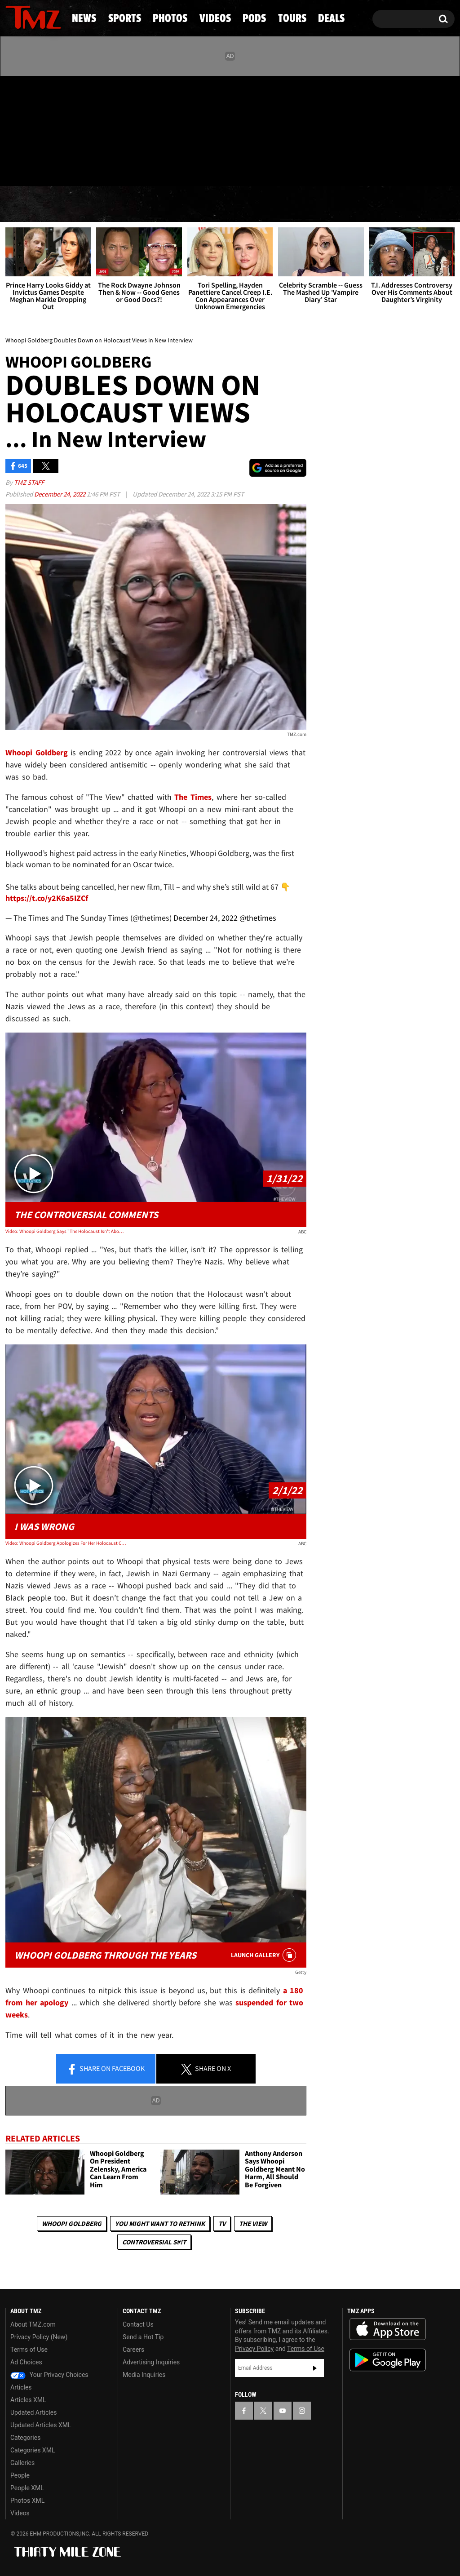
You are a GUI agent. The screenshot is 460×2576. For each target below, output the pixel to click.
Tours (357, 204)
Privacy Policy (254, 2348)
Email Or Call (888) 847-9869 (109, 168)
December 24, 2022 (60, 494)
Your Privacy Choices (49, 2374)
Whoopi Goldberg (72, 2223)
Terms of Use (29, 2349)
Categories (25, 2437)
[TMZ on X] (26, 129)
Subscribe (315, 2368)
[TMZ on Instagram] (58, 129)
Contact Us (138, 2324)
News (27, 204)
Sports (92, 204)
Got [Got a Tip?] (34, 167)
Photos (164, 204)
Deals (420, 204)
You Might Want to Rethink (160, 2223)
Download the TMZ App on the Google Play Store (387, 2360)
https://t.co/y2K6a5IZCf (46, 898)
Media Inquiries (144, 2374)
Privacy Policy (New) (38, 2337)
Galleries (22, 2462)
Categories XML (32, 2450)
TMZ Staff (29, 482)
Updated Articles (33, 2412)
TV (222, 2223)
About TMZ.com (33, 2324)
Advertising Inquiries (151, 2362)
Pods (297, 204)
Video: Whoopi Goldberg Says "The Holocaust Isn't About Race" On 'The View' (65, 1231)
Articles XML (28, 2399)
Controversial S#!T (154, 2242)
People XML (27, 2488)
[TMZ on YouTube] (283, 2411)
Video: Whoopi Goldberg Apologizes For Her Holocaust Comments (65, 1543)
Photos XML (27, 2500)
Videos (235, 204)
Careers (133, 2349)
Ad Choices (26, 2362)
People (20, 2475)
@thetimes (257, 918)
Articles (21, 2387)
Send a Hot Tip (143, 2337)
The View (253, 2223)
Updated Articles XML (40, 2425)
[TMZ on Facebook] (12, 129)
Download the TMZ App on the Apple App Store (387, 2329)
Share (105, 2069)
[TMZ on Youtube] (41, 129)
